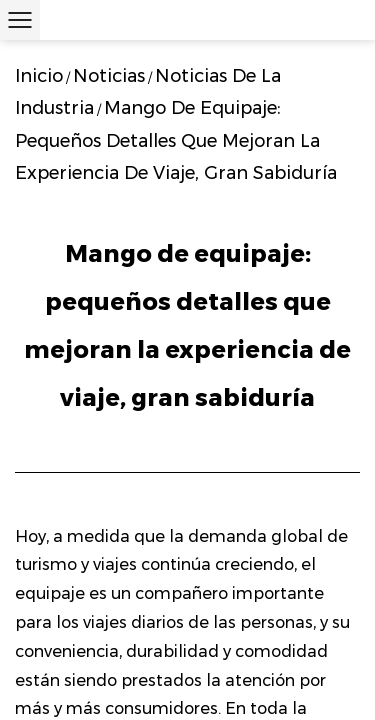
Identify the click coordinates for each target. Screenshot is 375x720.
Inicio (39, 76)
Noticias (109, 76)
